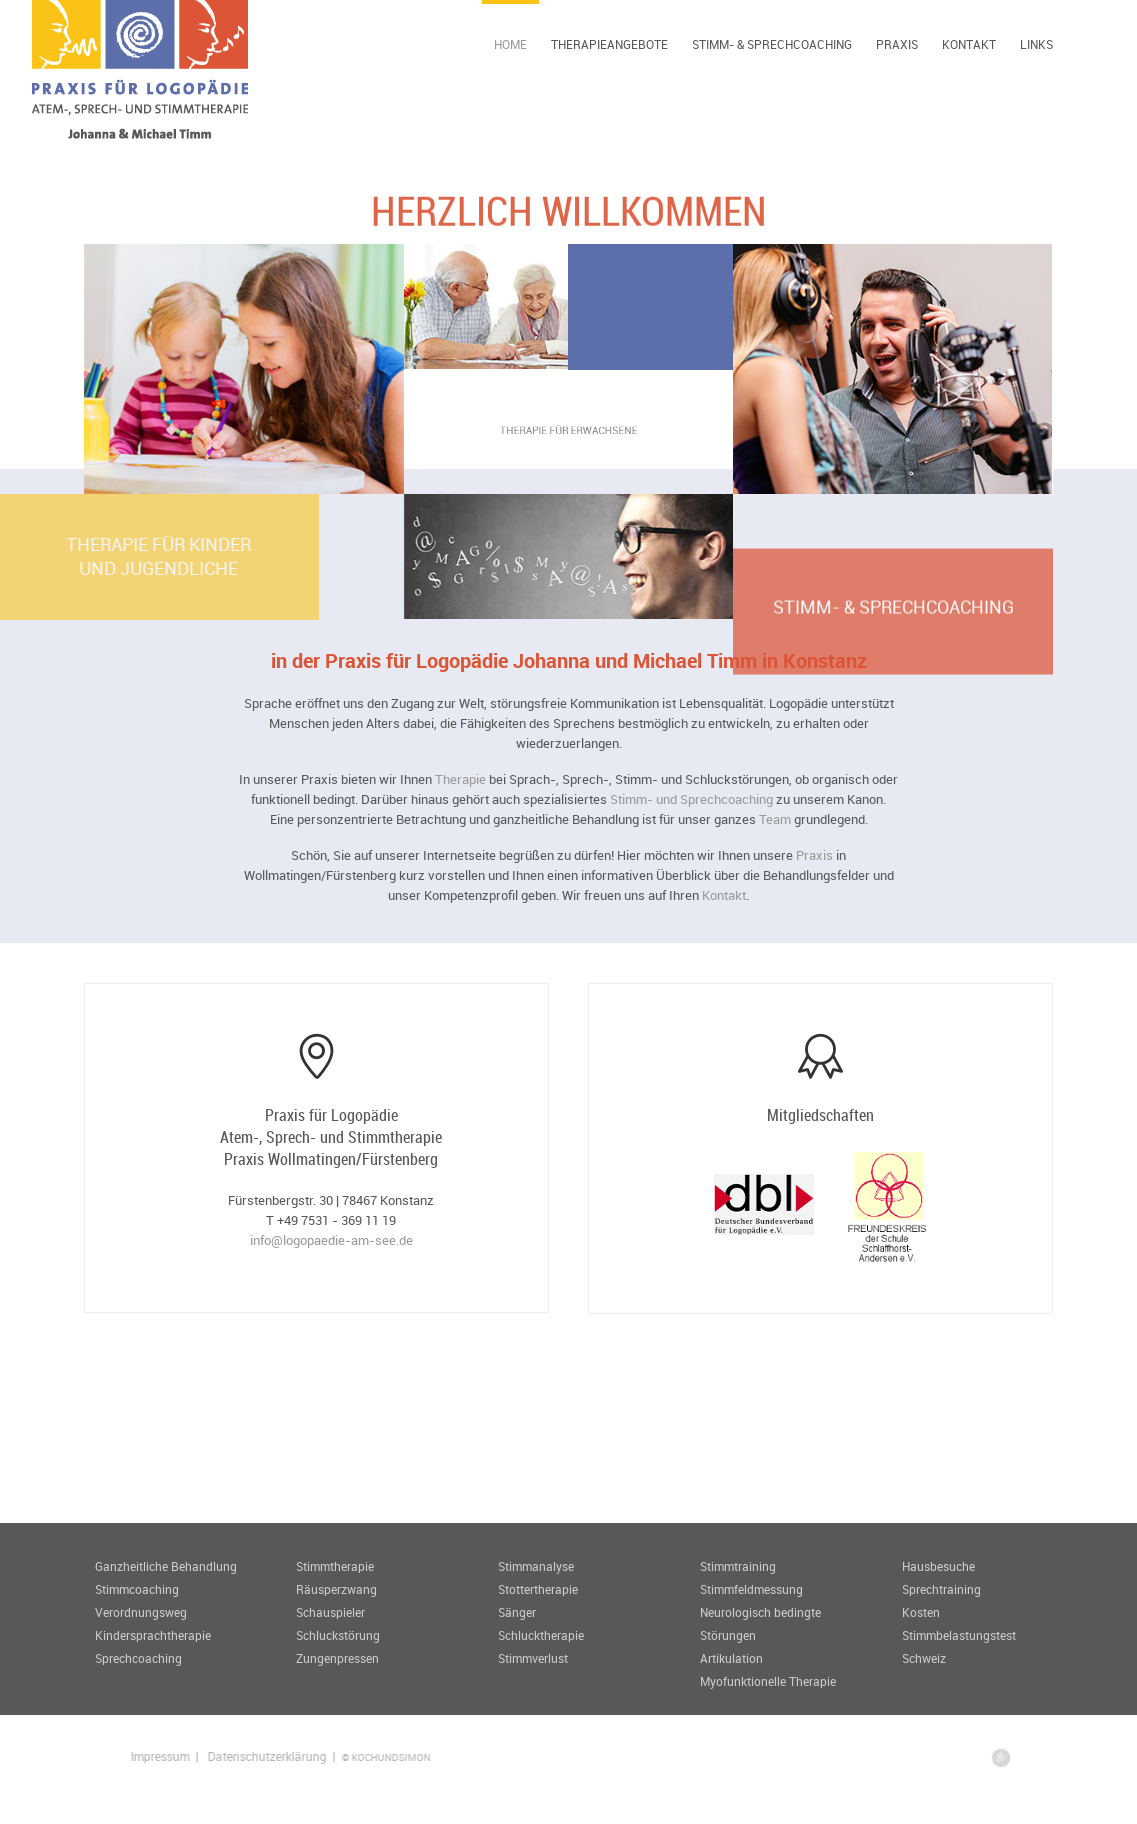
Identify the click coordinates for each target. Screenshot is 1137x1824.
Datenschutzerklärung (310, 1756)
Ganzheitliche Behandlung (166, 1566)
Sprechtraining (941, 1589)
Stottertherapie (538, 1589)
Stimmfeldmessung (751, 1589)
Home (510, 44)
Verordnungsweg (141, 1612)
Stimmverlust (533, 1658)
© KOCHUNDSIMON (429, 1757)
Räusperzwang (336, 1589)
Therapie (460, 779)
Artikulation (731, 1658)
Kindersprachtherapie (153, 1635)
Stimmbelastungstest (959, 1635)
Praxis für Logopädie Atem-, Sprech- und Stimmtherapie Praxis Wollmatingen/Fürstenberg (331, 1137)
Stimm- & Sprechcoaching (772, 44)
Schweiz (924, 1658)
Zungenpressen (337, 1658)
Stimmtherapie (335, 1566)
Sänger (517, 1612)
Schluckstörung (338, 1635)
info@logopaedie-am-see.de (331, 1240)
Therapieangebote (609, 44)
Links (1036, 44)
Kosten (921, 1612)
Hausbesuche (938, 1566)
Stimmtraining (738, 1566)
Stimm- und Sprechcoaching (691, 799)
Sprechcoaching (138, 1658)
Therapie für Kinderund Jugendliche (95, 556)
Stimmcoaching (137, 1589)
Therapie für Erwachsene (569, 431)
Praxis (897, 44)
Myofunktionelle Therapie (768, 1681)
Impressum (203, 1756)
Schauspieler (330, 1612)
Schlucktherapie (541, 1635)
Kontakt (969, 44)
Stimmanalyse (536, 1566)
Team (775, 819)
